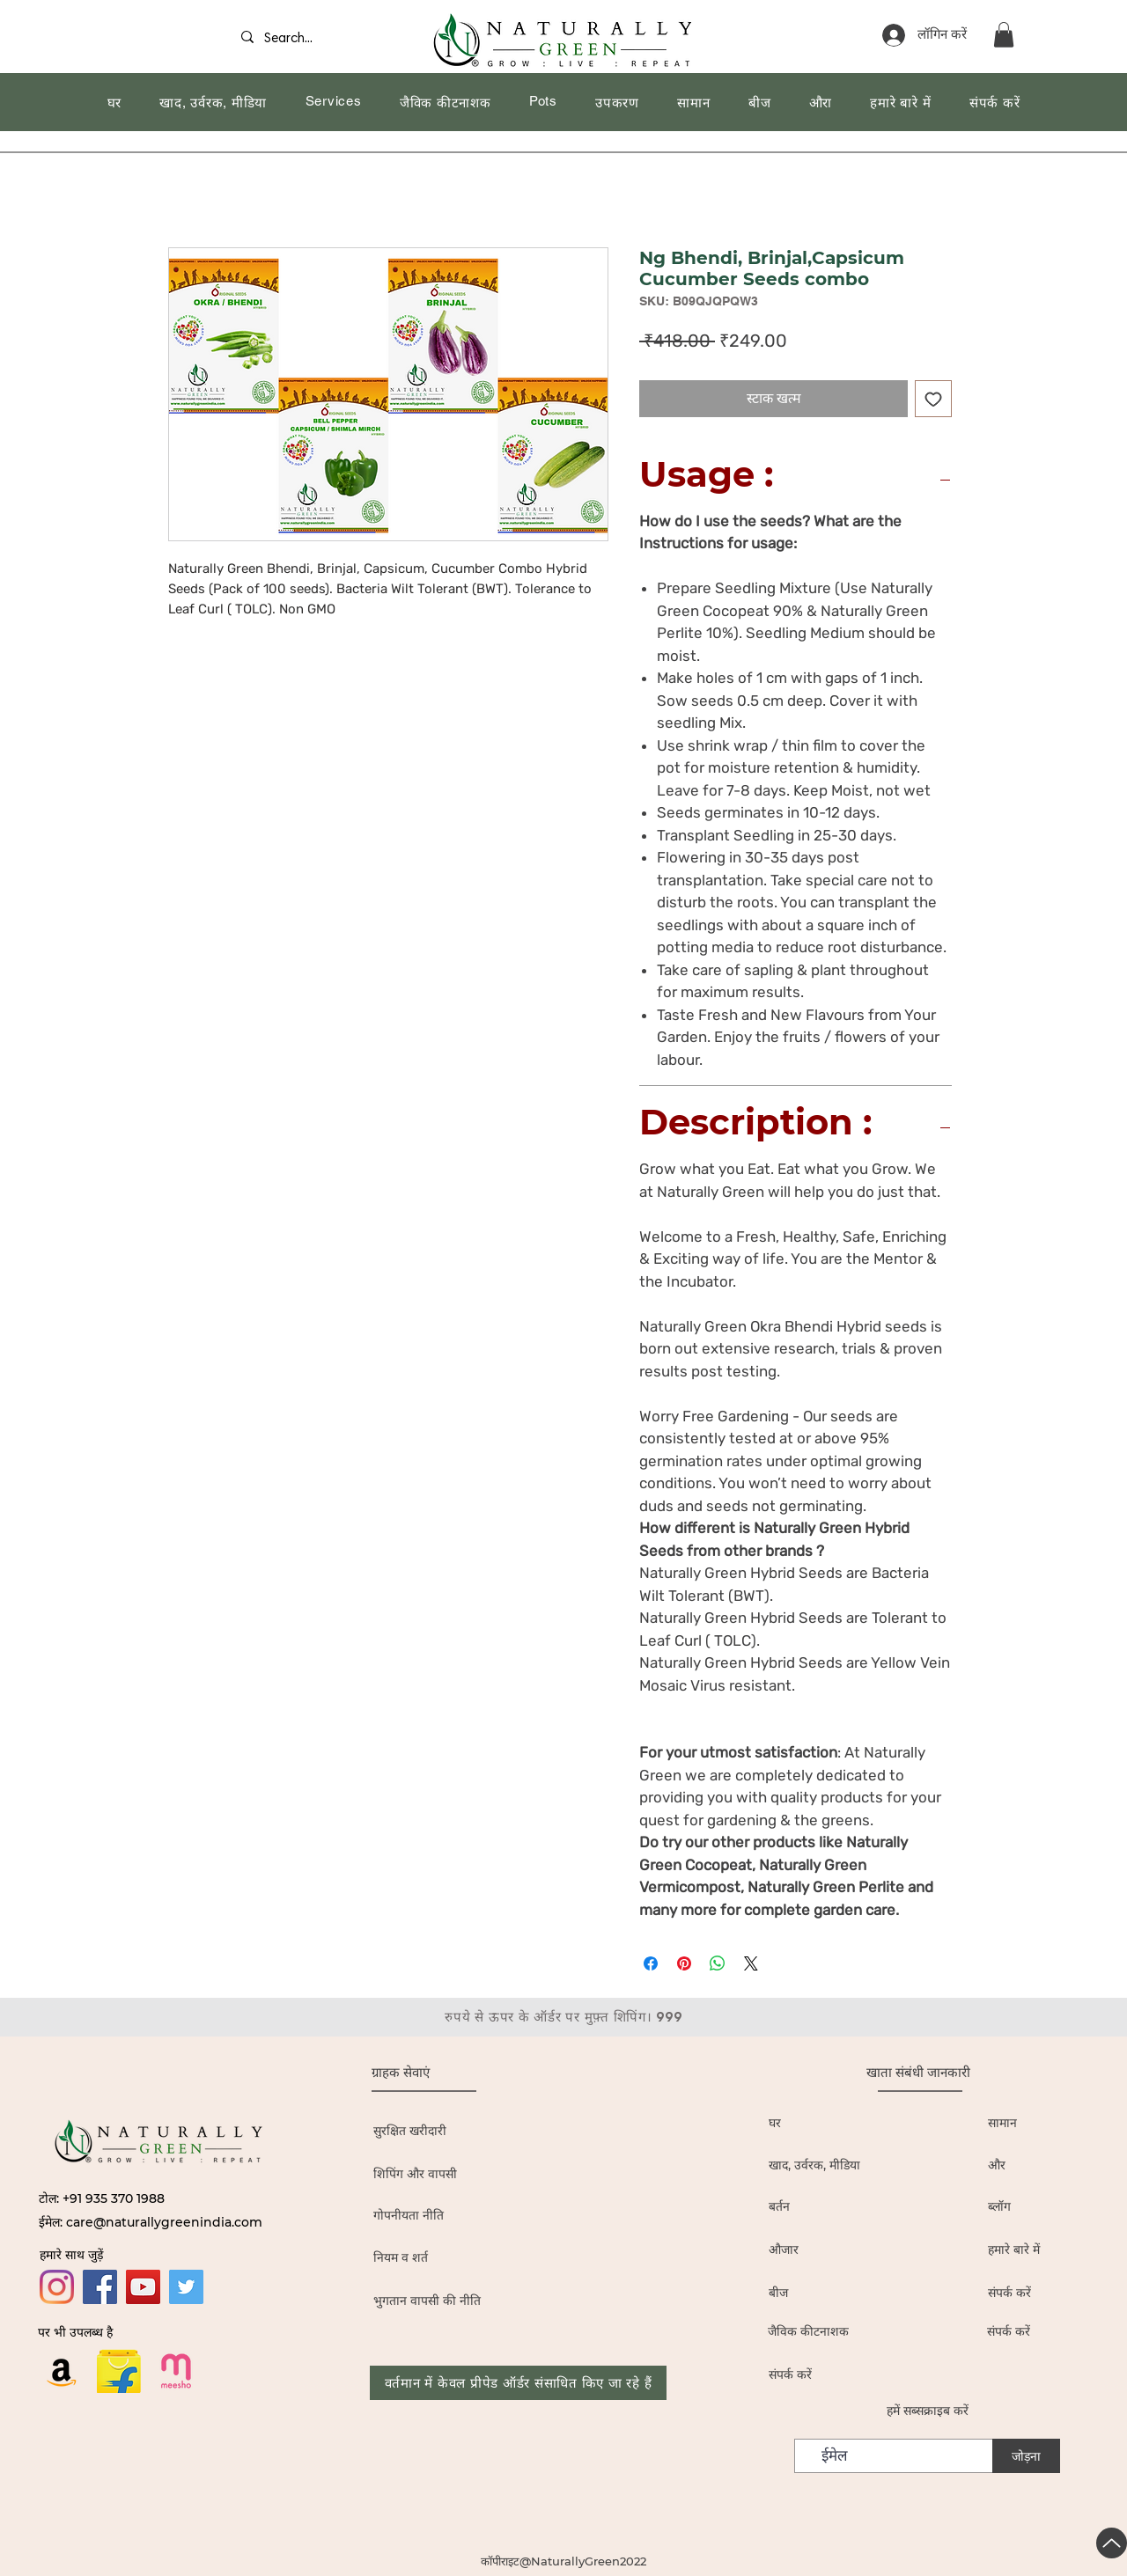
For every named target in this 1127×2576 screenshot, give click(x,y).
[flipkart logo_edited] (119, 2371)
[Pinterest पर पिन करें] (684, 1963)
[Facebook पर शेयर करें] (650, 1963)
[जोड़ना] (1026, 2456)
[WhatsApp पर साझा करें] (717, 1963)
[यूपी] (1111, 2543)
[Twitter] (186, 2287)
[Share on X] (751, 1963)
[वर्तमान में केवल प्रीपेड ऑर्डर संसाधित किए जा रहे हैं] (518, 2383)
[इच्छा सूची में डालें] (933, 398)
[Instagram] (57, 2287)
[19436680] (176, 2371)
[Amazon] (62, 2371)
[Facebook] (100, 2287)
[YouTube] (143, 2287)
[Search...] (294, 39)
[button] (1003, 35)
